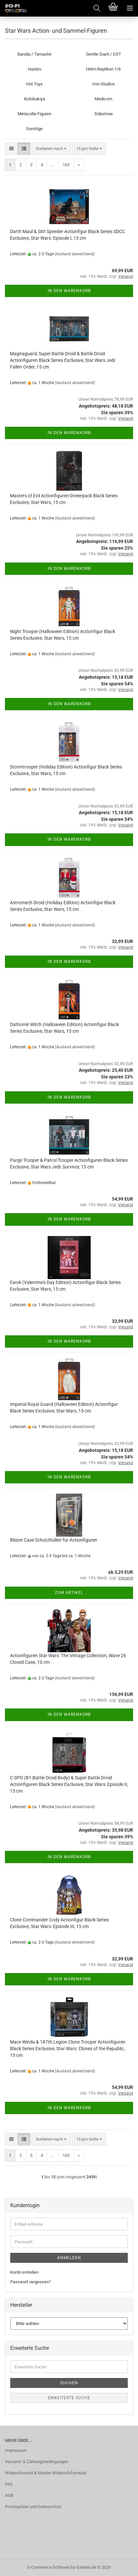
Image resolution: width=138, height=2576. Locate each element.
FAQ (9, 2484)
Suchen (69, 2383)
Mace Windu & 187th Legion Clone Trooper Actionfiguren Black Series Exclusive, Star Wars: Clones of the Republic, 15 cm (67, 2048)
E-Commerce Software (48, 2567)
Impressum (15, 2450)
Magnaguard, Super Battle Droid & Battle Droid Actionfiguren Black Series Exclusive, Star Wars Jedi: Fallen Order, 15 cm (63, 360)
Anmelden (69, 2257)
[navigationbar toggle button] (129, 8)
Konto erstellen (24, 2272)
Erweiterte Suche (69, 2398)
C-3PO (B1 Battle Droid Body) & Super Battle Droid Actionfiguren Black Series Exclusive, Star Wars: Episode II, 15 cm (69, 1784)
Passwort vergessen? (30, 2281)
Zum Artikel (69, 1592)
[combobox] (51, 148)
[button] (11, 148)
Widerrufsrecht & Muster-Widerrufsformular (46, 2472)
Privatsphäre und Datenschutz (33, 2506)
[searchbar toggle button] (96, 8)
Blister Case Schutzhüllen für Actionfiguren (53, 1540)
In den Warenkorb (69, 290)
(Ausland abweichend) (75, 254)
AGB (9, 2495)
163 (66, 164)
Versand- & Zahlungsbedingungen (36, 2461)
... (52, 164)
